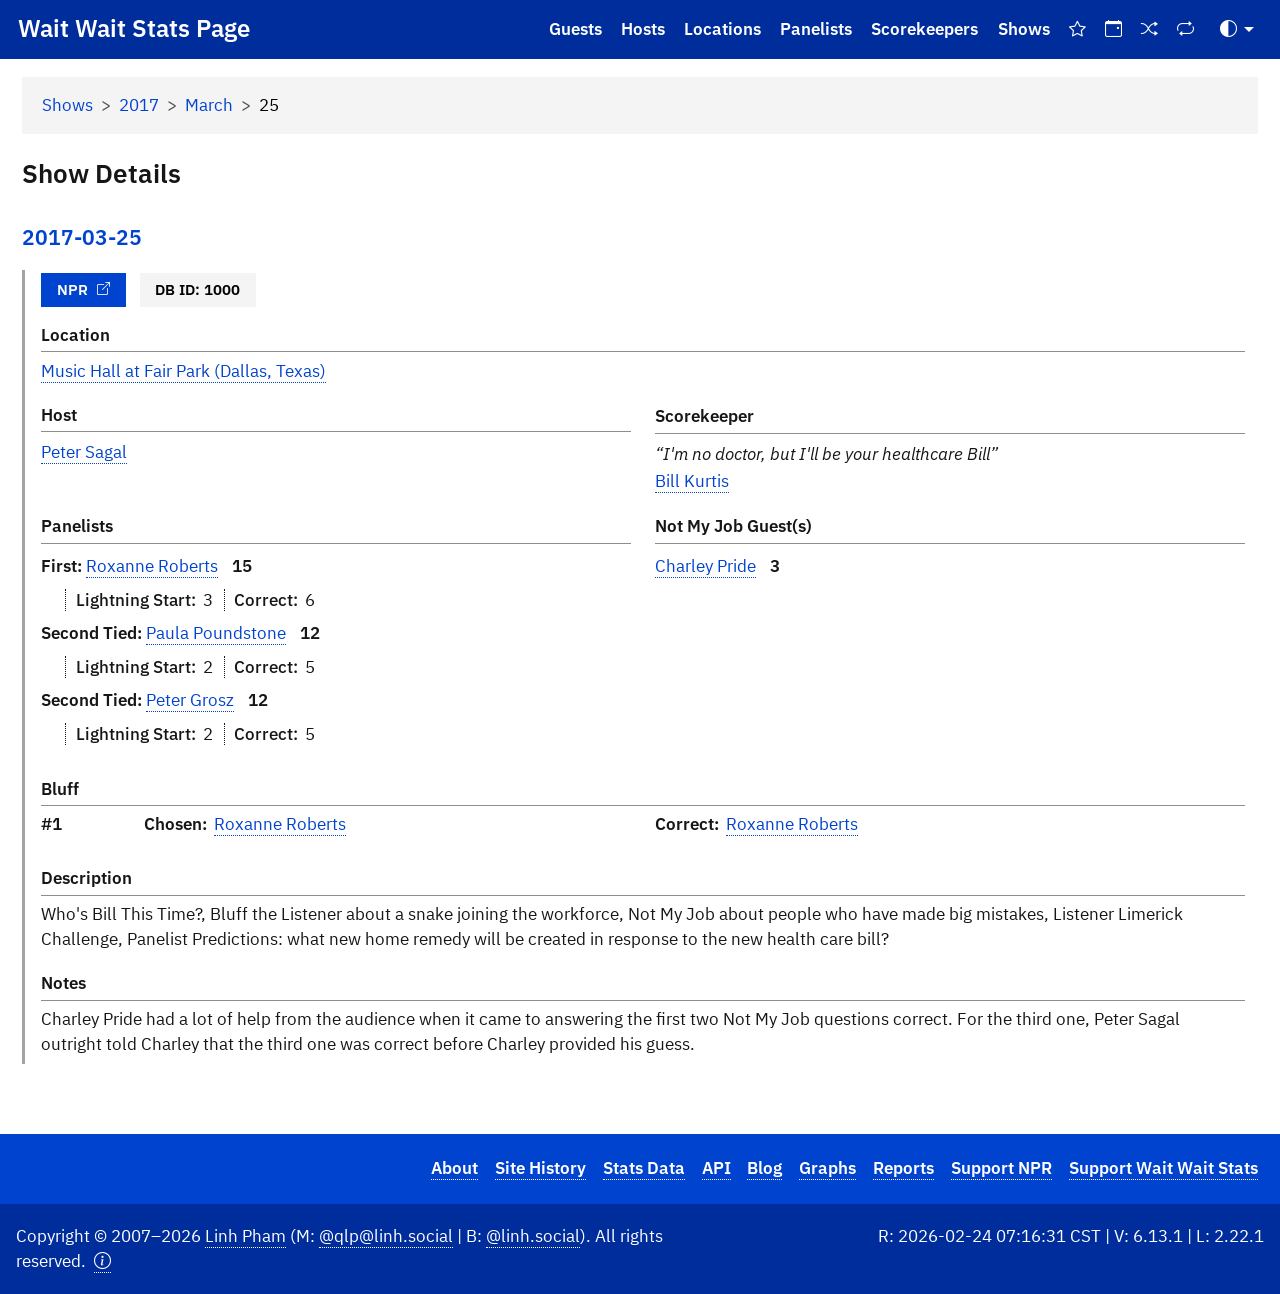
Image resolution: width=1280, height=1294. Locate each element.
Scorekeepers (924, 29)
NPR (84, 289)
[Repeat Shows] (1186, 29)
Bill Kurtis (692, 481)
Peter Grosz (190, 700)
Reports (903, 1168)
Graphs (827, 1168)
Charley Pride (705, 566)
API (716, 1168)
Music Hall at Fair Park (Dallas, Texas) (183, 371)
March (209, 105)
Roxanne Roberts (152, 566)
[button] (102, 1261)
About (454, 1168)
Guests (575, 29)
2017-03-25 (82, 237)
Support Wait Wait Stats (1163, 1168)
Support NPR (1001, 1168)
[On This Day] (1113, 29)
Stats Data (644, 1168)
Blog (764, 1168)
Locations (722, 29)
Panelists (816, 29)
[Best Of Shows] (1077, 29)
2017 (139, 105)
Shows (1024, 29)
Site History (540, 1168)
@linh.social (533, 1236)
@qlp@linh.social (386, 1236)
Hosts (643, 29)
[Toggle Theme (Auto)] (1237, 29)
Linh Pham (245, 1236)
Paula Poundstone (216, 633)
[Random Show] (1150, 29)
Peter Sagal (84, 452)
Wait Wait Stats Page (134, 28)
